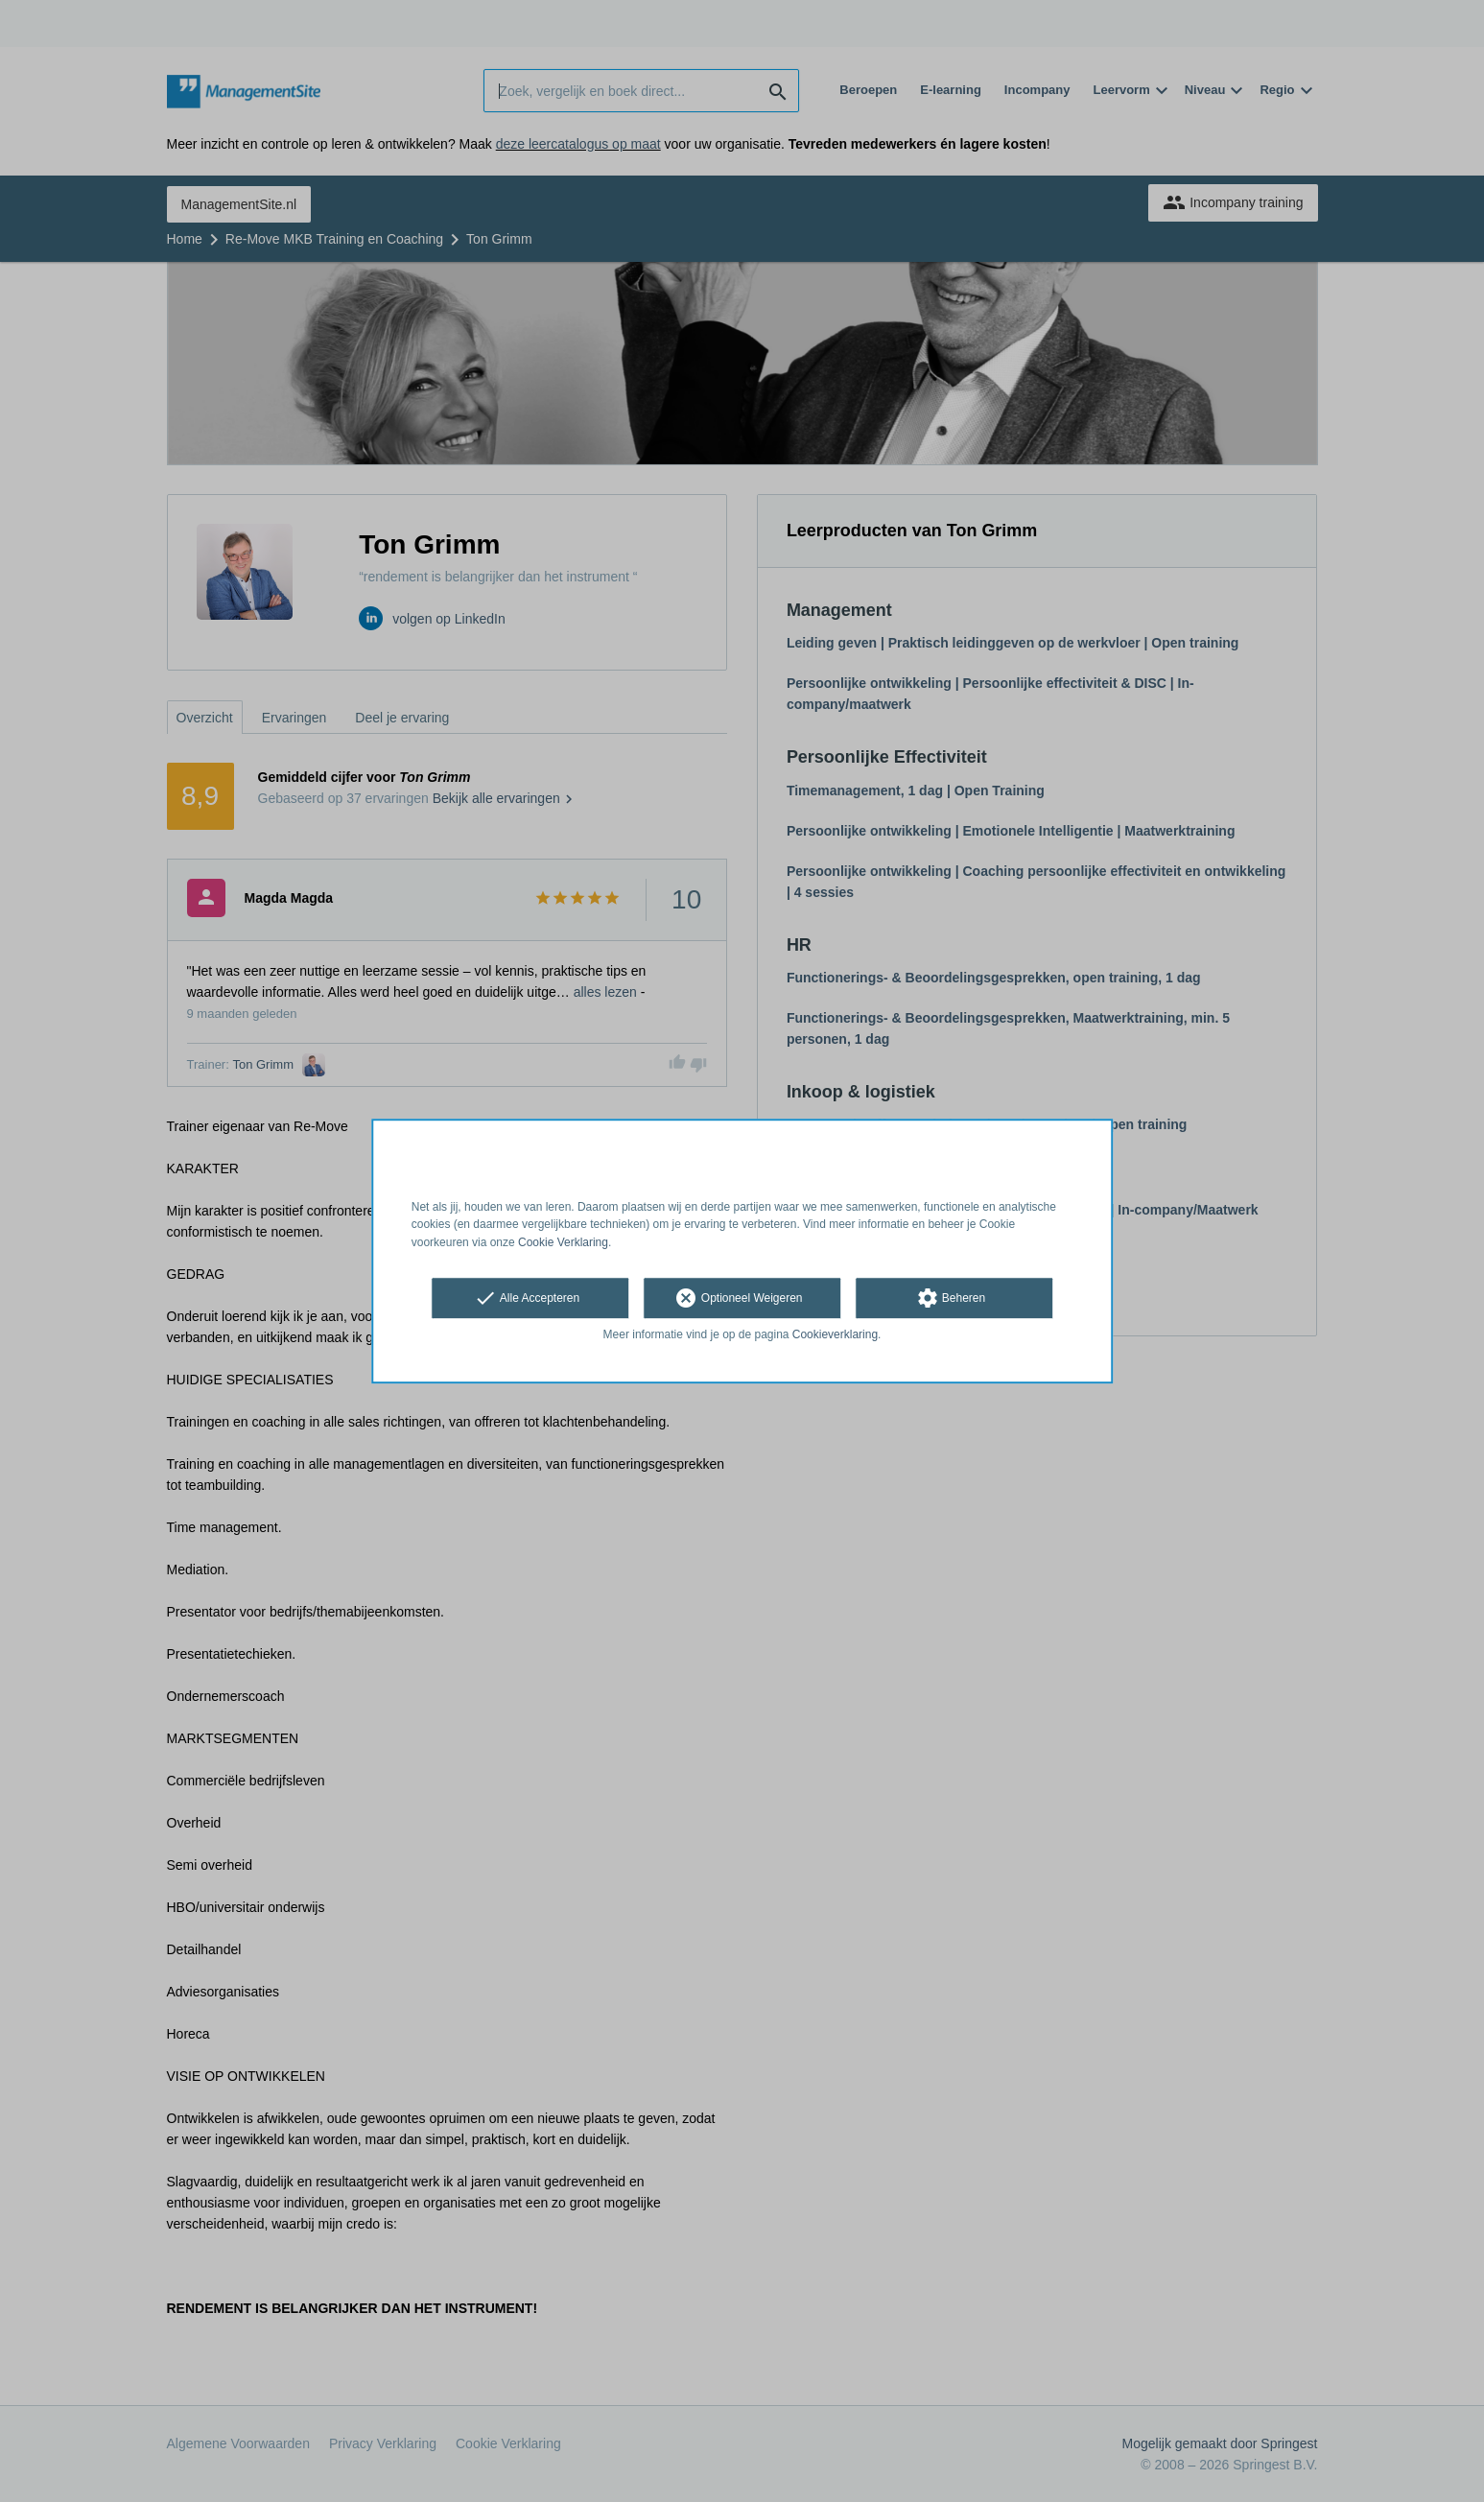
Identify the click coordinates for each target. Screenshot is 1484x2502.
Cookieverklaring (835, 1334)
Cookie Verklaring (563, 1242)
